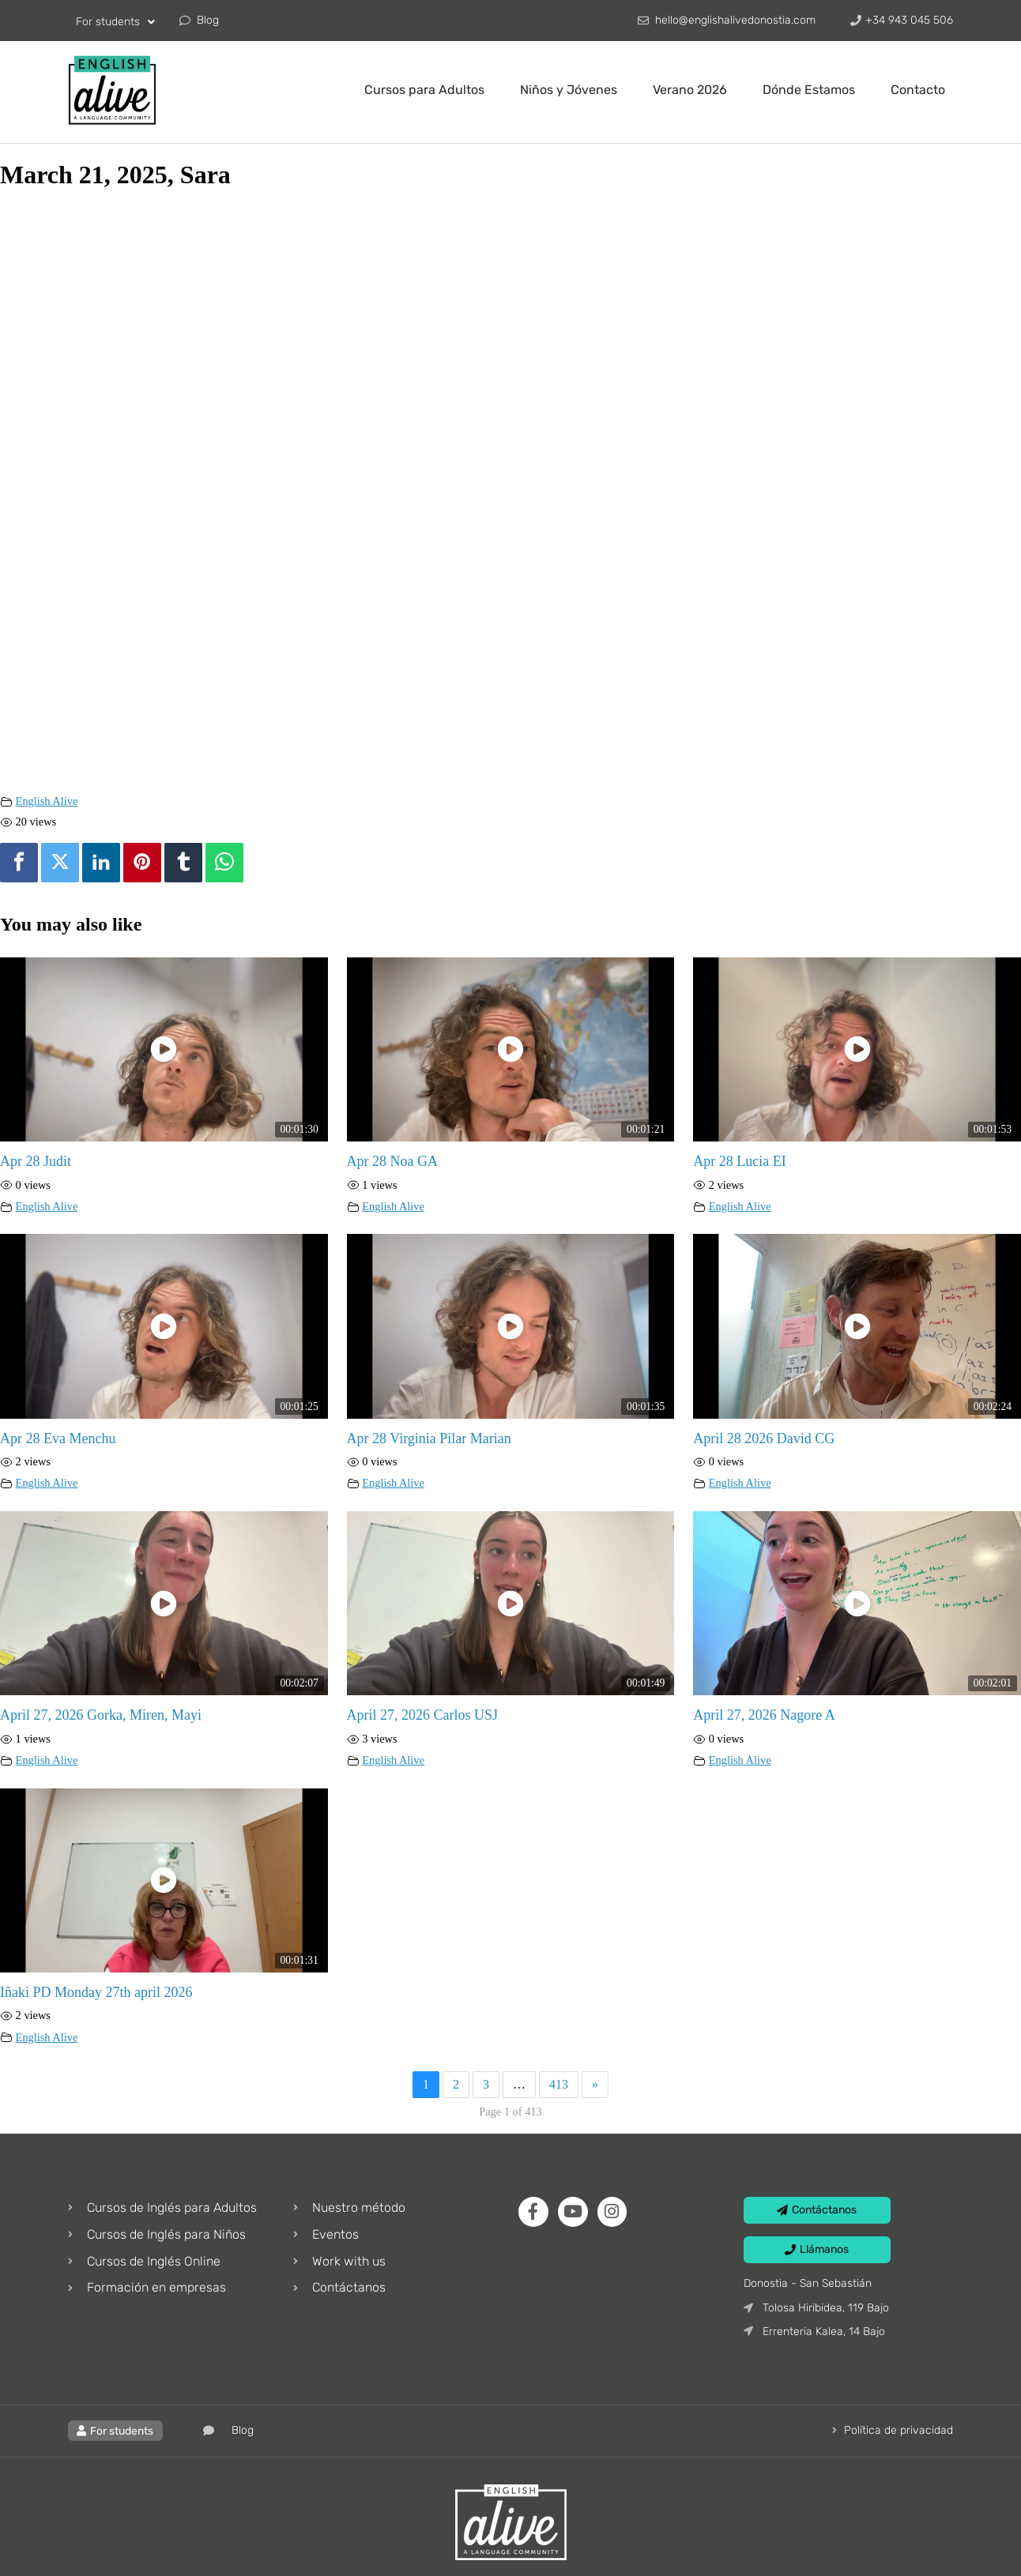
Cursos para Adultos (424, 89)
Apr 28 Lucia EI (739, 1161)
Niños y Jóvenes (568, 89)
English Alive (47, 801)
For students (115, 22)
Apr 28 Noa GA (392, 1161)
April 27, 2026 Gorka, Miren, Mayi (101, 1715)
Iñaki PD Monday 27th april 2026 (96, 1992)
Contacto (918, 89)
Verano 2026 (690, 89)
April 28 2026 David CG (764, 1438)
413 (558, 2084)
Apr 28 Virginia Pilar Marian (429, 1438)
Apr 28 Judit (35, 1161)
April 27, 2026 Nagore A (764, 1715)
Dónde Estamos (809, 89)
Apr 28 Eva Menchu (57, 1438)
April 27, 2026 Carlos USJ (423, 1715)
